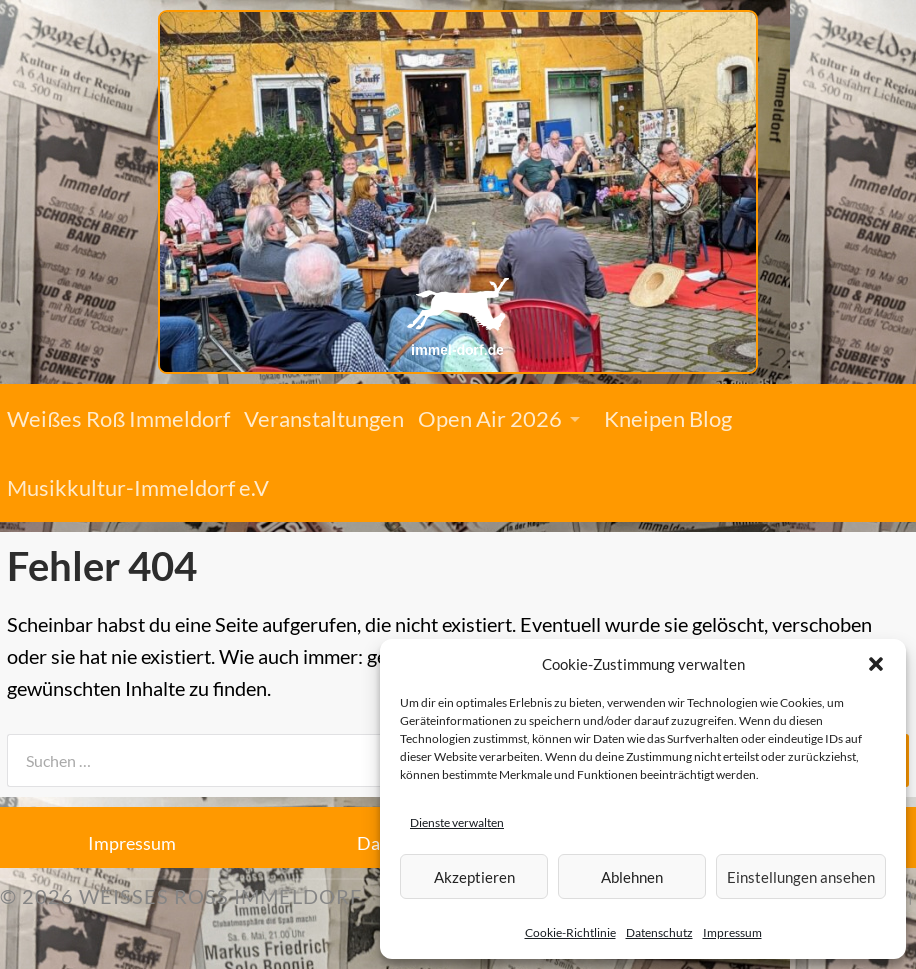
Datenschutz (659, 932)
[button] (876, 664)
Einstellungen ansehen (801, 877)
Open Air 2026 (490, 418)
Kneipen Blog (668, 418)
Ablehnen (632, 877)
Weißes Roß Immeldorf (118, 418)
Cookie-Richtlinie (570, 932)
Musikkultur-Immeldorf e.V (138, 487)
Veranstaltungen (324, 418)
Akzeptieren (474, 877)
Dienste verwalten (457, 822)
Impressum (732, 932)
